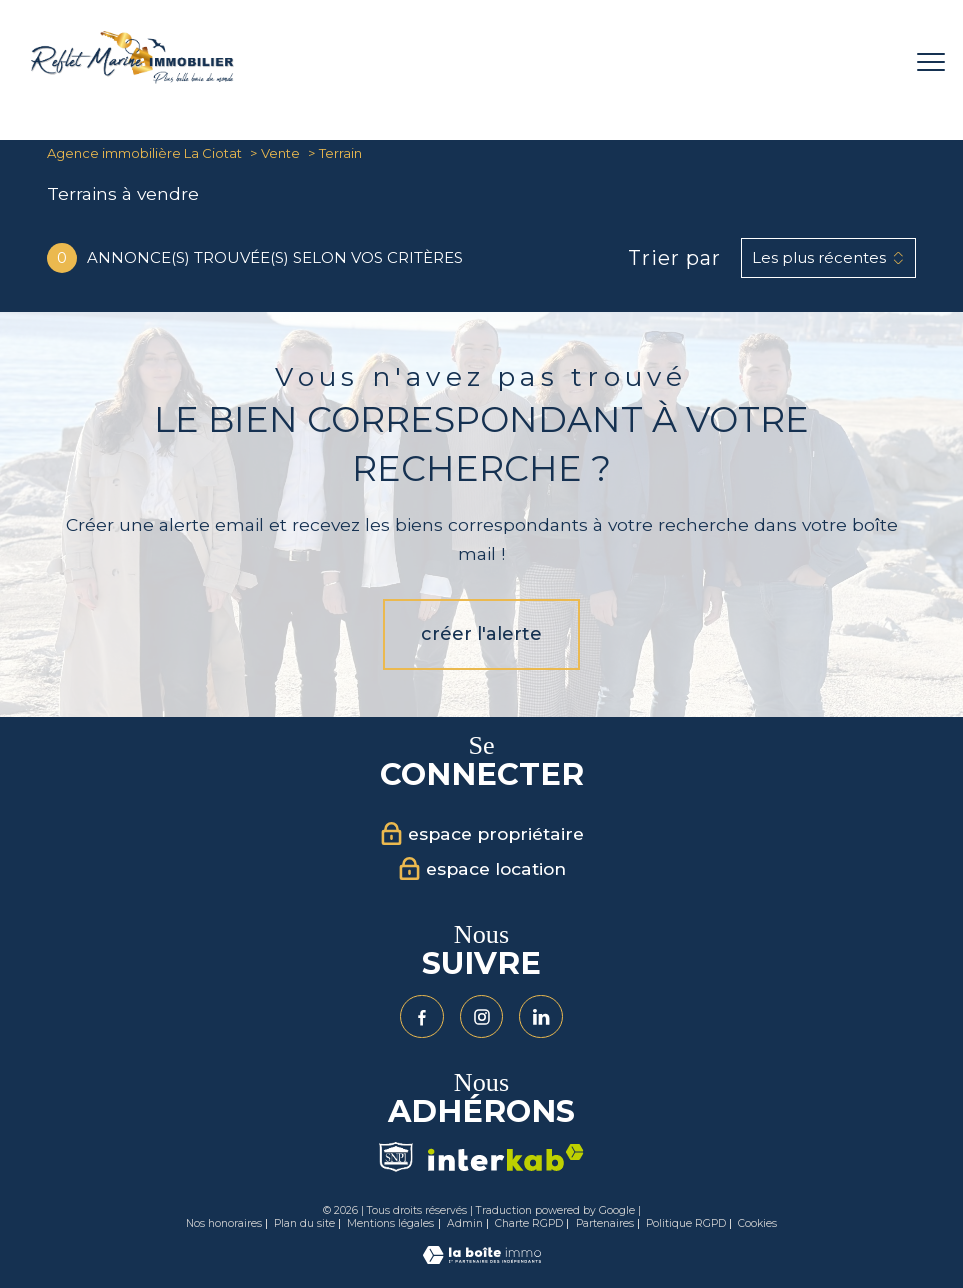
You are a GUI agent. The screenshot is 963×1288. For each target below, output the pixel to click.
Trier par (674, 258)
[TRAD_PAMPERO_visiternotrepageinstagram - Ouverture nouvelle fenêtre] (482, 1017)
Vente (280, 153)
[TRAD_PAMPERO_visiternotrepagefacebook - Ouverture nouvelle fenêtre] (422, 1017)
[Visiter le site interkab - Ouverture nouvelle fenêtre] (506, 1157)
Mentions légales (390, 1223)
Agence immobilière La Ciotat (144, 153)
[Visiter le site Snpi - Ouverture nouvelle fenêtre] (396, 1157)
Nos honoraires (224, 1223)
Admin (465, 1223)
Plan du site (304, 1223)
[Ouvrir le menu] (931, 62)
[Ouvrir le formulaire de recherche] (868, 62)
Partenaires (605, 1223)
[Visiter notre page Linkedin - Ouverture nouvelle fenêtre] (541, 1017)
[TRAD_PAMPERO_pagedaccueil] (132, 78)
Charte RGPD (529, 1223)
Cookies (757, 1224)
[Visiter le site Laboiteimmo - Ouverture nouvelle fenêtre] (482, 1258)
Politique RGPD (686, 1223)
